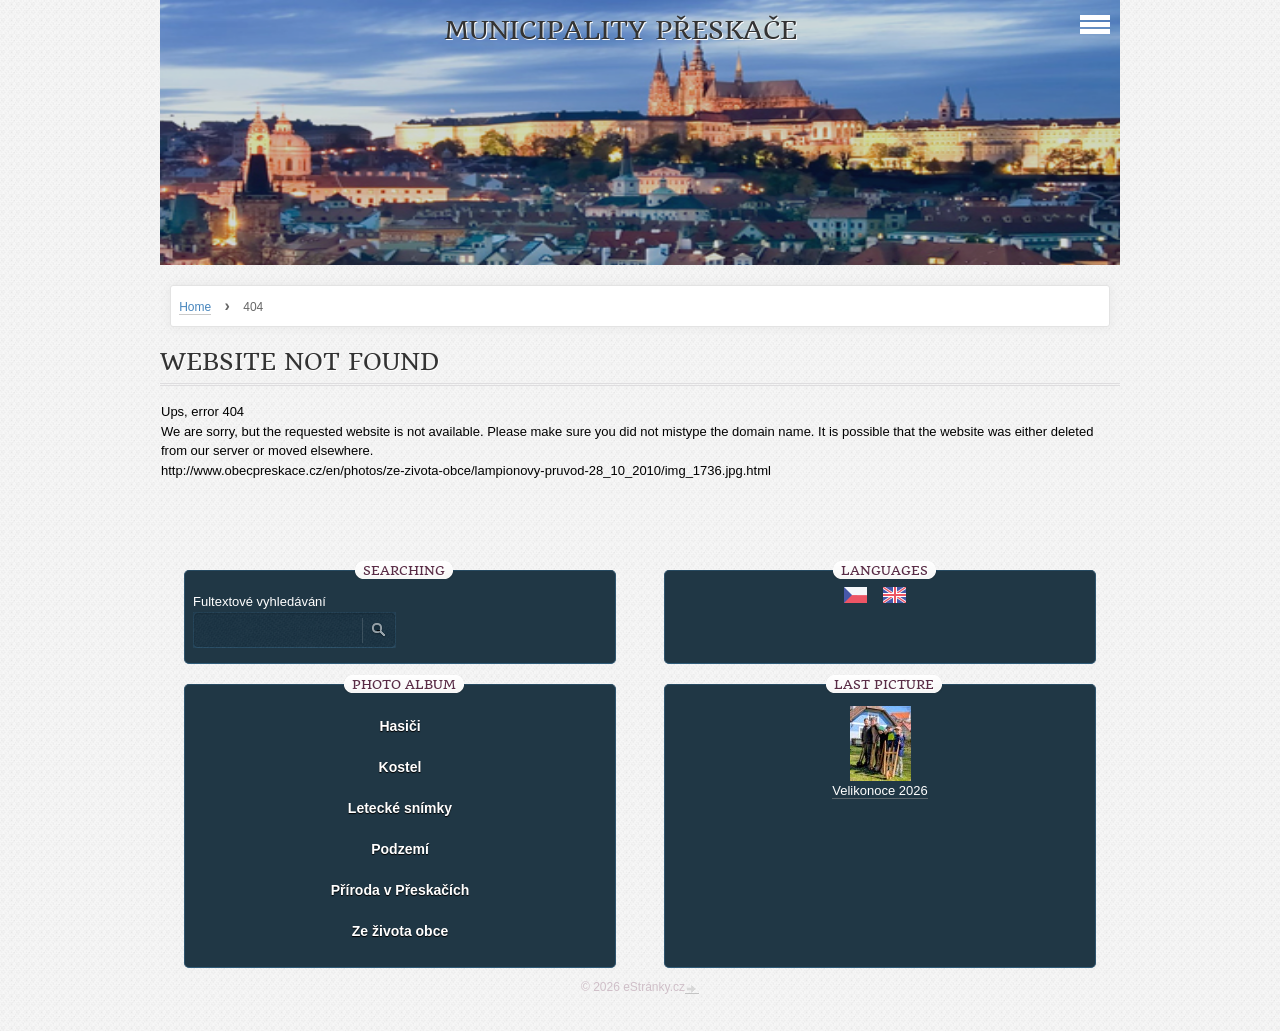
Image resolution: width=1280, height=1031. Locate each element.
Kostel (400, 767)
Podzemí (400, 849)
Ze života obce (400, 931)
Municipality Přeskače (620, 30)
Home (195, 307)
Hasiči (399, 726)
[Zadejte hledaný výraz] (277, 630)
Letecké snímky (400, 808)
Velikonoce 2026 (879, 790)
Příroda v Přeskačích (400, 890)
